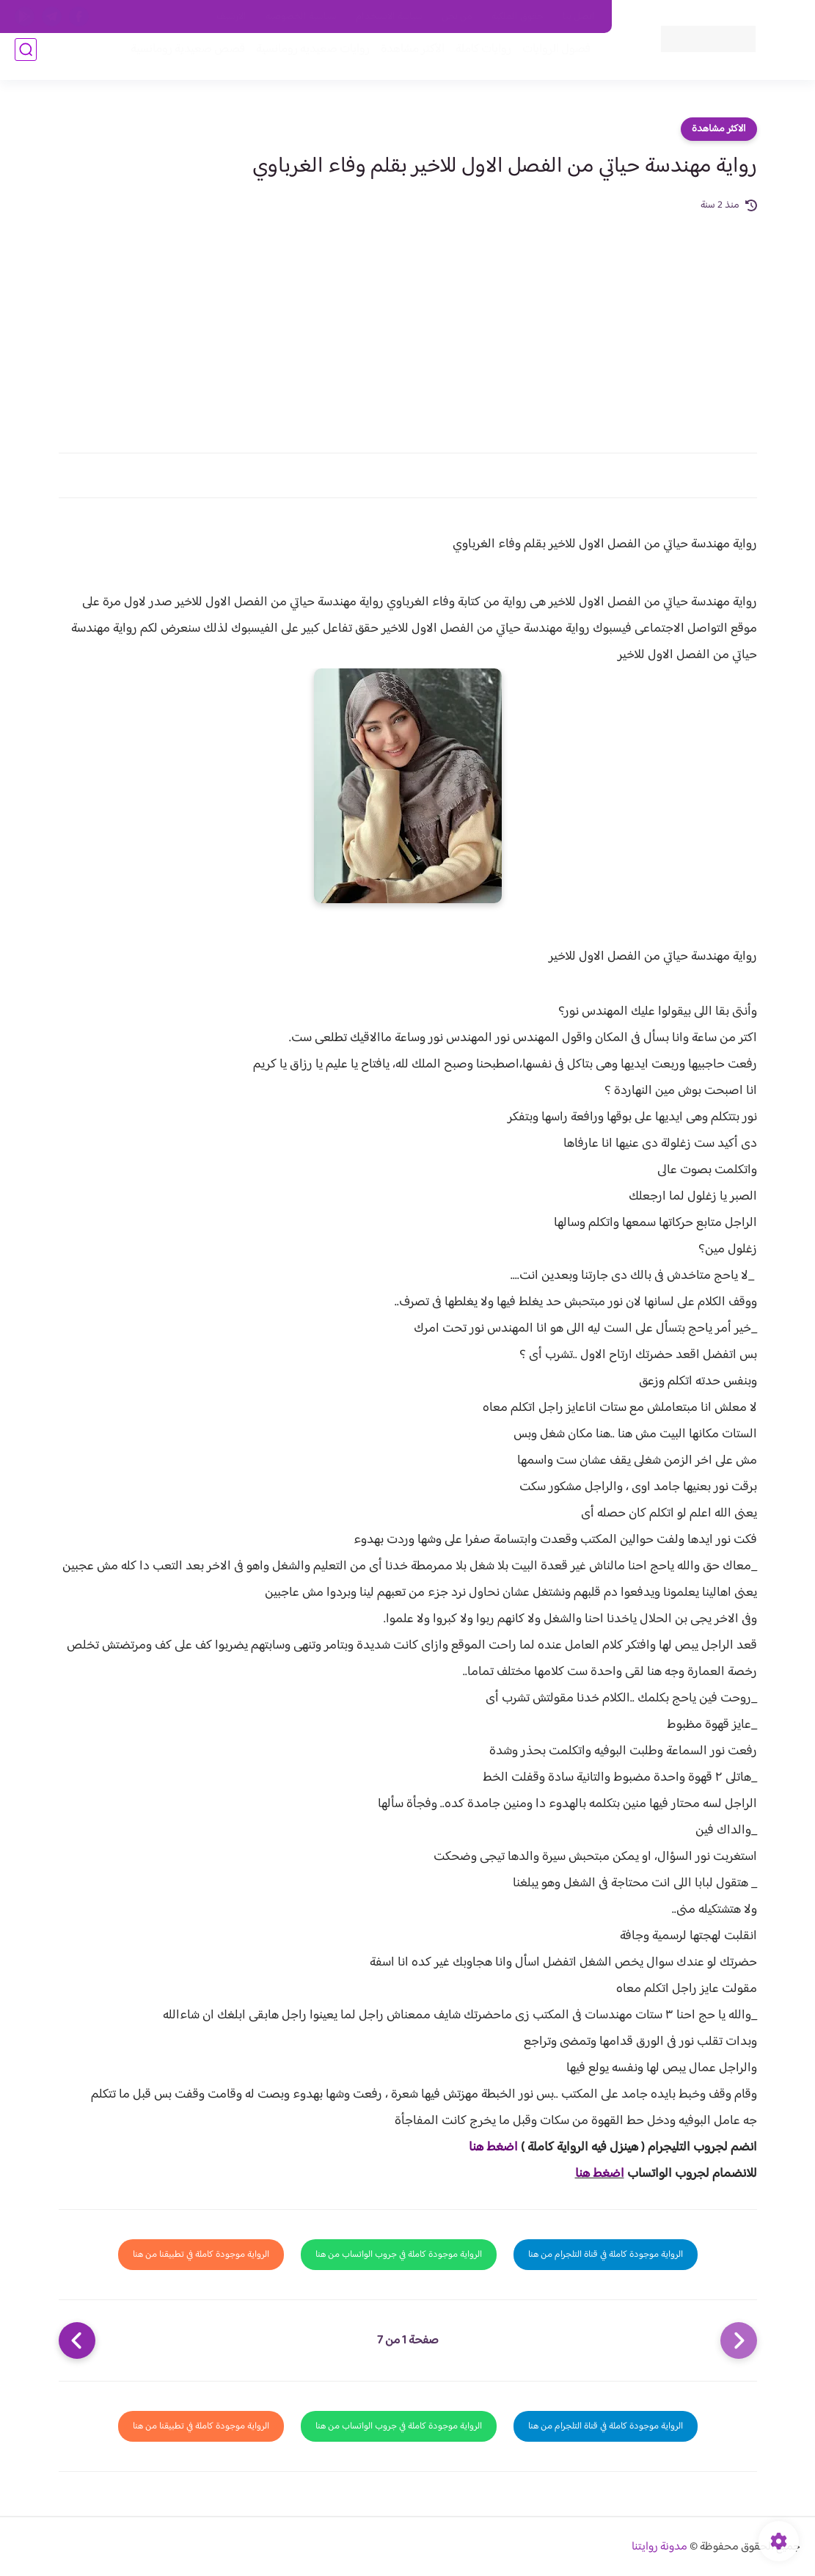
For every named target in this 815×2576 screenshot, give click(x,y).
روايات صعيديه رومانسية (302, 59)
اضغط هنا (493, 2148)
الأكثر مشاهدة (402, 59)
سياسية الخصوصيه (301, 17)
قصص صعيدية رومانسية (177, 59)
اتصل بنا (579, 17)
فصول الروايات (546, 59)
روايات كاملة (473, 59)
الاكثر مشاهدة (719, 129)
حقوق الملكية (517, 17)
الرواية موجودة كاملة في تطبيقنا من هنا (201, 2255)
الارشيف (231, 17)
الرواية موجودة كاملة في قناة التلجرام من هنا (605, 2255)
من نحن (457, 17)
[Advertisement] (408, 324)
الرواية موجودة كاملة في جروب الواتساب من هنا (398, 2255)
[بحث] (26, 59)
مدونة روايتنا (659, 2547)
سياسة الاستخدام (389, 17)
